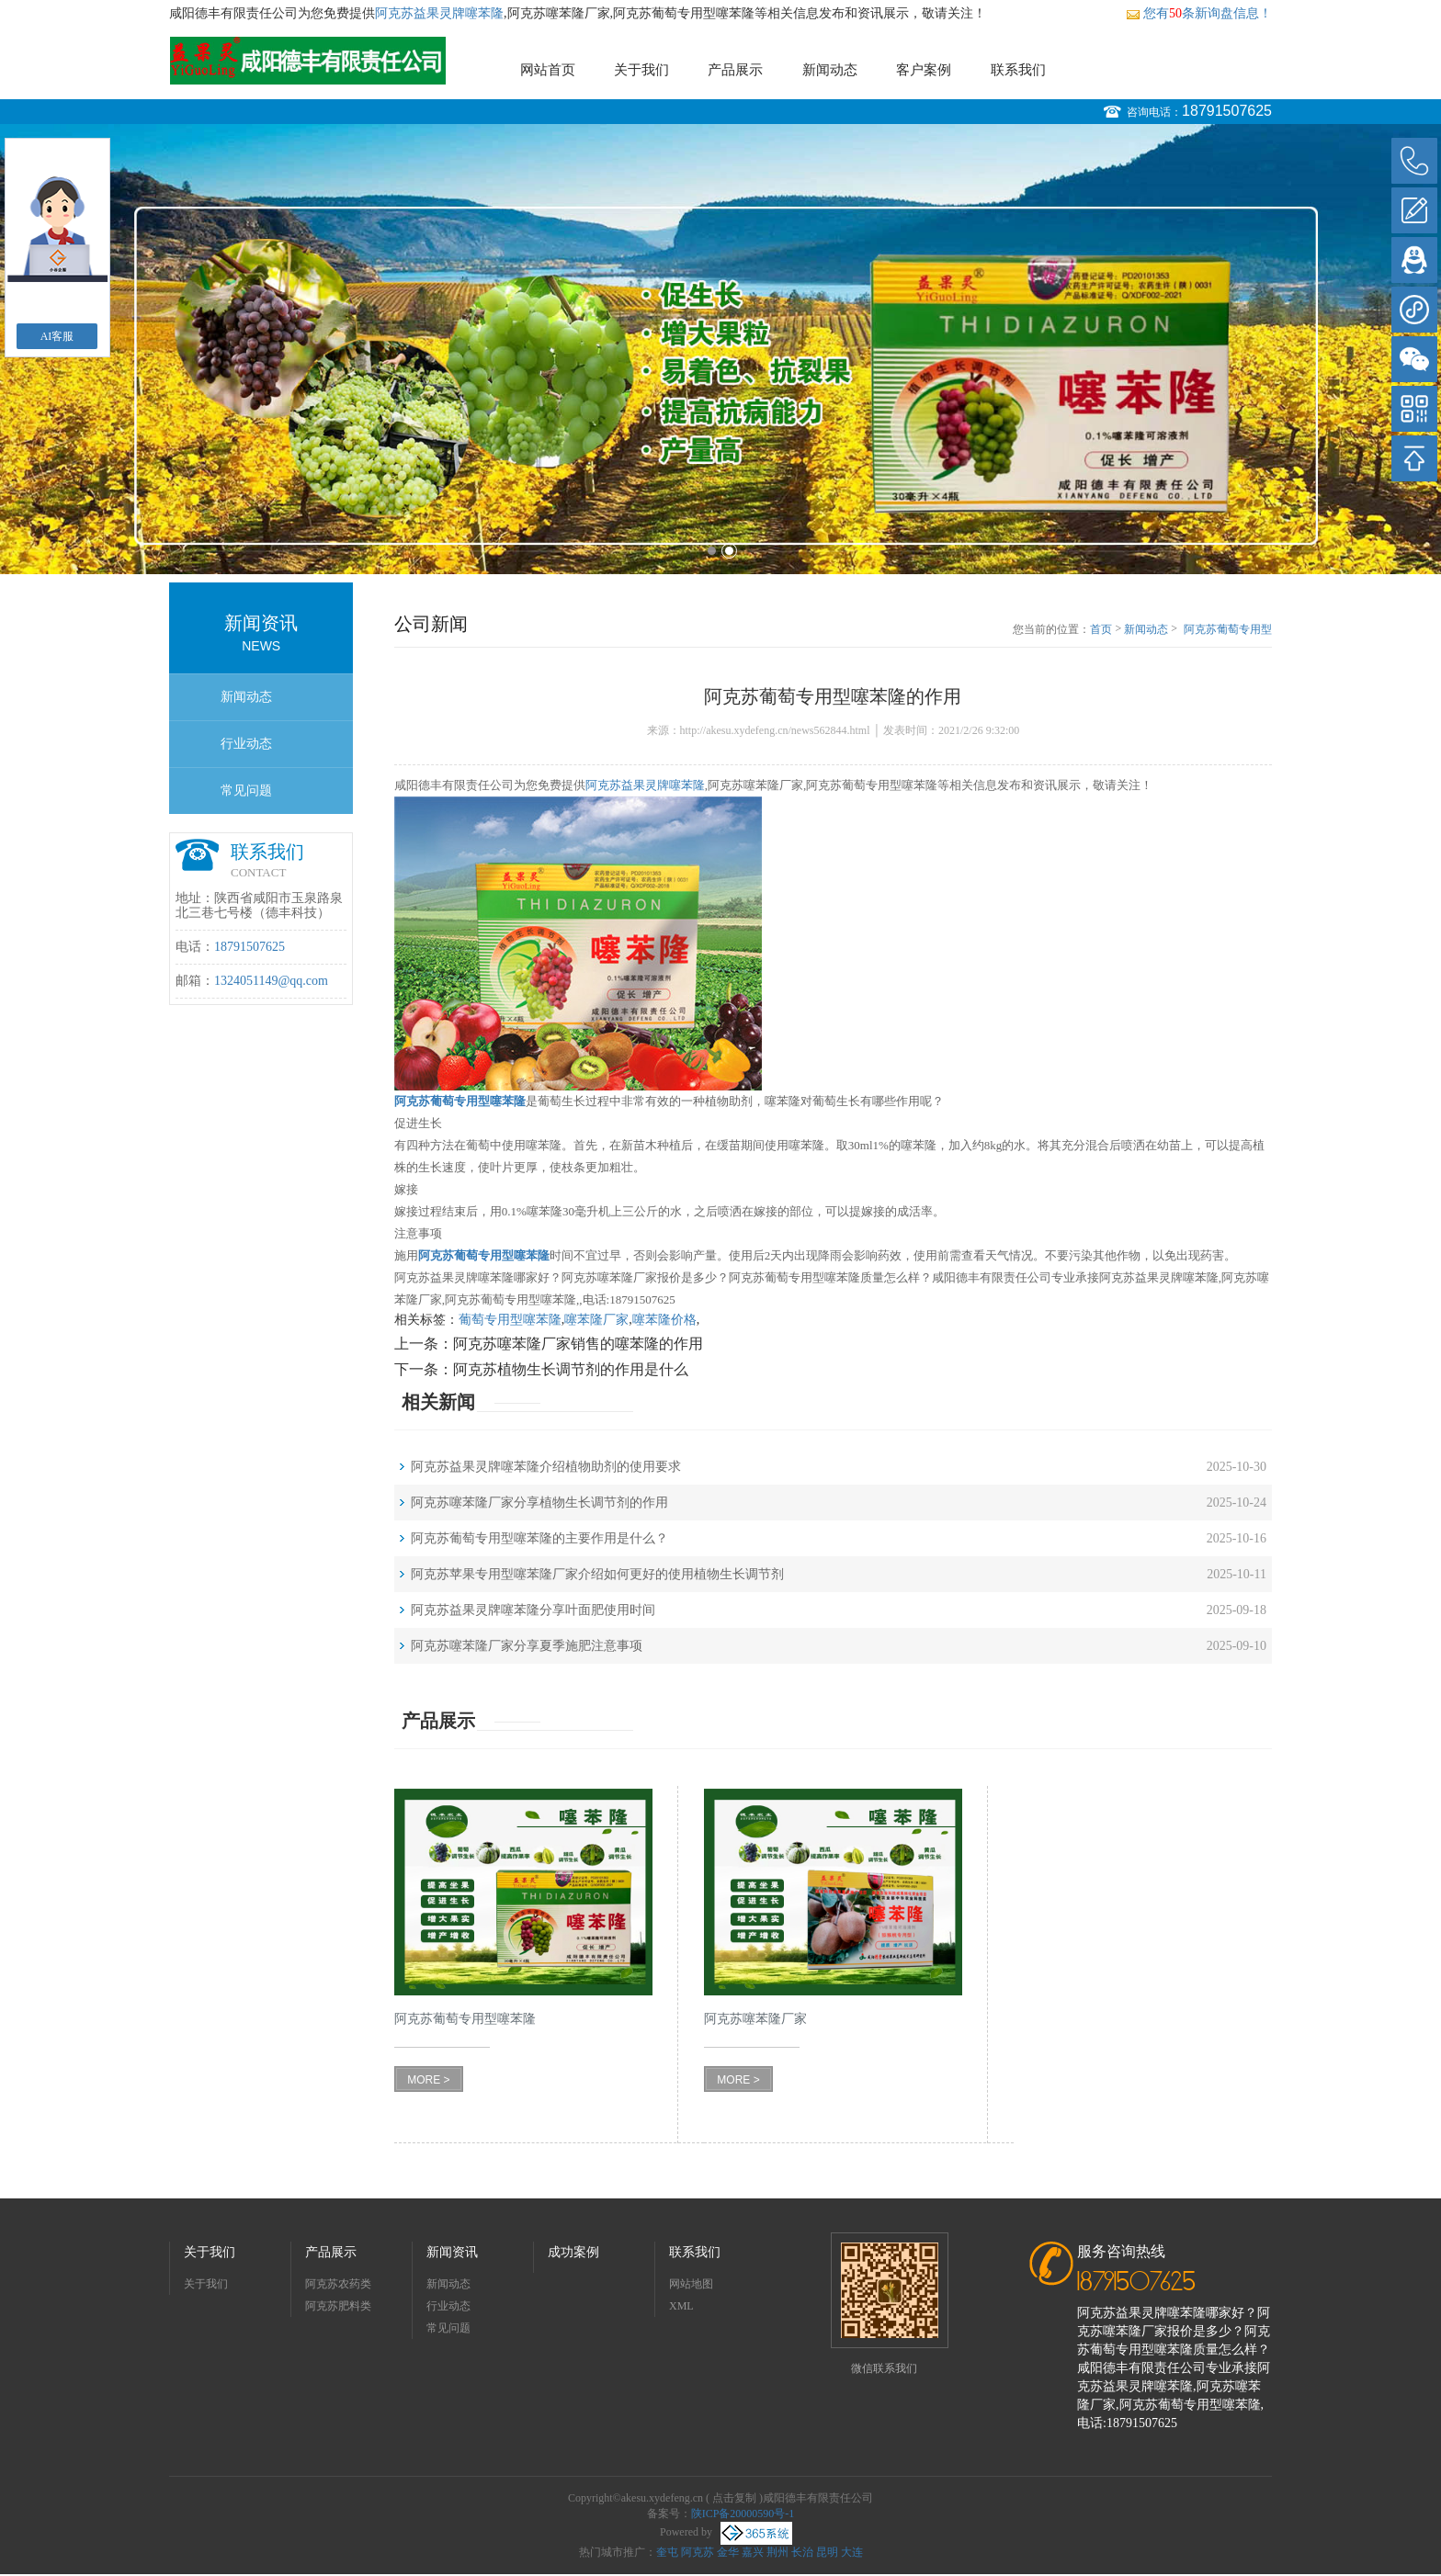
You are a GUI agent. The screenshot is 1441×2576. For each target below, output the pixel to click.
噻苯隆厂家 (596, 1320)
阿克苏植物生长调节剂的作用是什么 (570, 1369)
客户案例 (923, 69)
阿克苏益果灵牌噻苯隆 (439, 13)
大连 (852, 2552)
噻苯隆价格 (664, 1320)
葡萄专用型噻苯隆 (510, 1320)
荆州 (777, 2552)
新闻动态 (829, 69)
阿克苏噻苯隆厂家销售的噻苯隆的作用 (578, 1343)
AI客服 (57, 336)
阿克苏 (697, 2552)
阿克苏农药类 (338, 2283)
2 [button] (729, 551)
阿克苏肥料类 (338, 2305)
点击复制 (734, 2497)
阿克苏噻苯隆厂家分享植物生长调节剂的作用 (539, 1502)
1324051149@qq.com (271, 981)
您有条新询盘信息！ (1199, 13)
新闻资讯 (452, 2252)
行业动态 (246, 744)
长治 (802, 2552)
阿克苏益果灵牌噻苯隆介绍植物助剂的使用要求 (546, 1467)
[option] (720, 349)
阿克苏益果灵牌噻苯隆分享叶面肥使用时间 (533, 1610)
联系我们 (1018, 69)
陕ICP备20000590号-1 (743, 2513)
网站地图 (691, 2283)
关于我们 (641, 69)
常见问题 (246, 790)
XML (681, 2305)
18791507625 (1227, 111)
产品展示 (735, 69)
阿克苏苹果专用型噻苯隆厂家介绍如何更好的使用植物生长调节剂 (597, 1574)
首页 (1101, 629)
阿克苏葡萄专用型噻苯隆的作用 (1228, 630)
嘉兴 (753, 2552)
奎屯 (667, 2552)
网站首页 (547, 69)
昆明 (827, 2552)
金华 (728, 2552)
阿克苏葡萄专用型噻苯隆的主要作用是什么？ (539, 1538)
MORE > (428, 2079)
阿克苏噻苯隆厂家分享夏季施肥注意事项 (526, 1646)
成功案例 (573, 2252)
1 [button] (712, 551)
